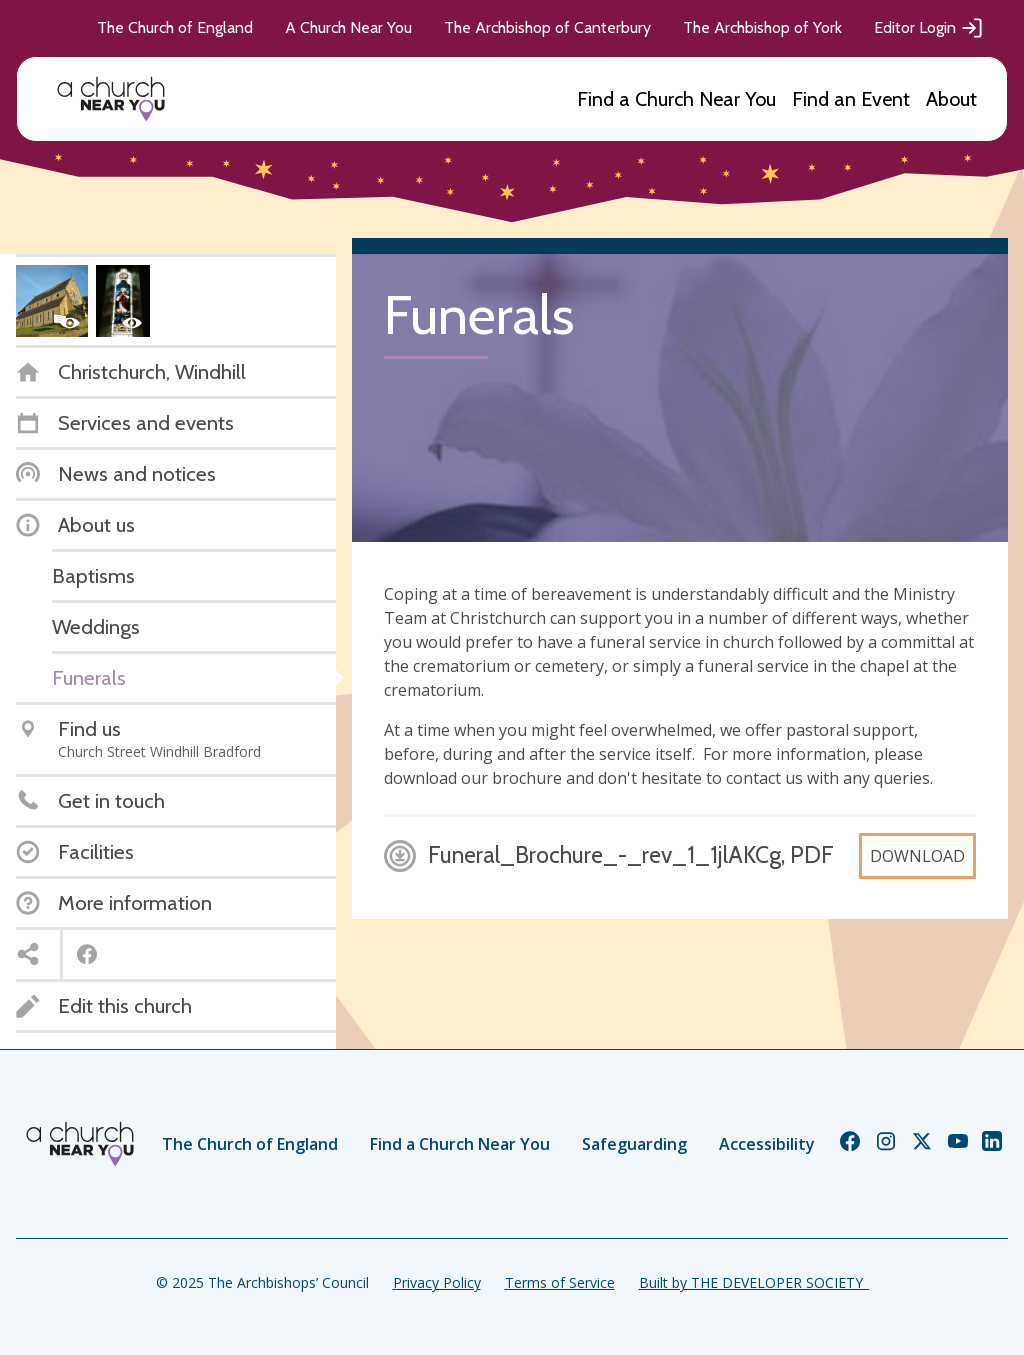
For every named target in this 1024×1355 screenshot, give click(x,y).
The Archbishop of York (762, 27)
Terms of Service (560, 1282)
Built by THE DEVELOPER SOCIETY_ (754, 1282)
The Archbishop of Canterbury (547, 27)
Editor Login (929, 28)
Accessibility (767, 1144)
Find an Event (851, 99)
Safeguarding (634, 1144)
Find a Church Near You (676, 99)
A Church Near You (348, 27)
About (951, 99)
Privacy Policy (437, 1282)
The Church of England (175, 27)
